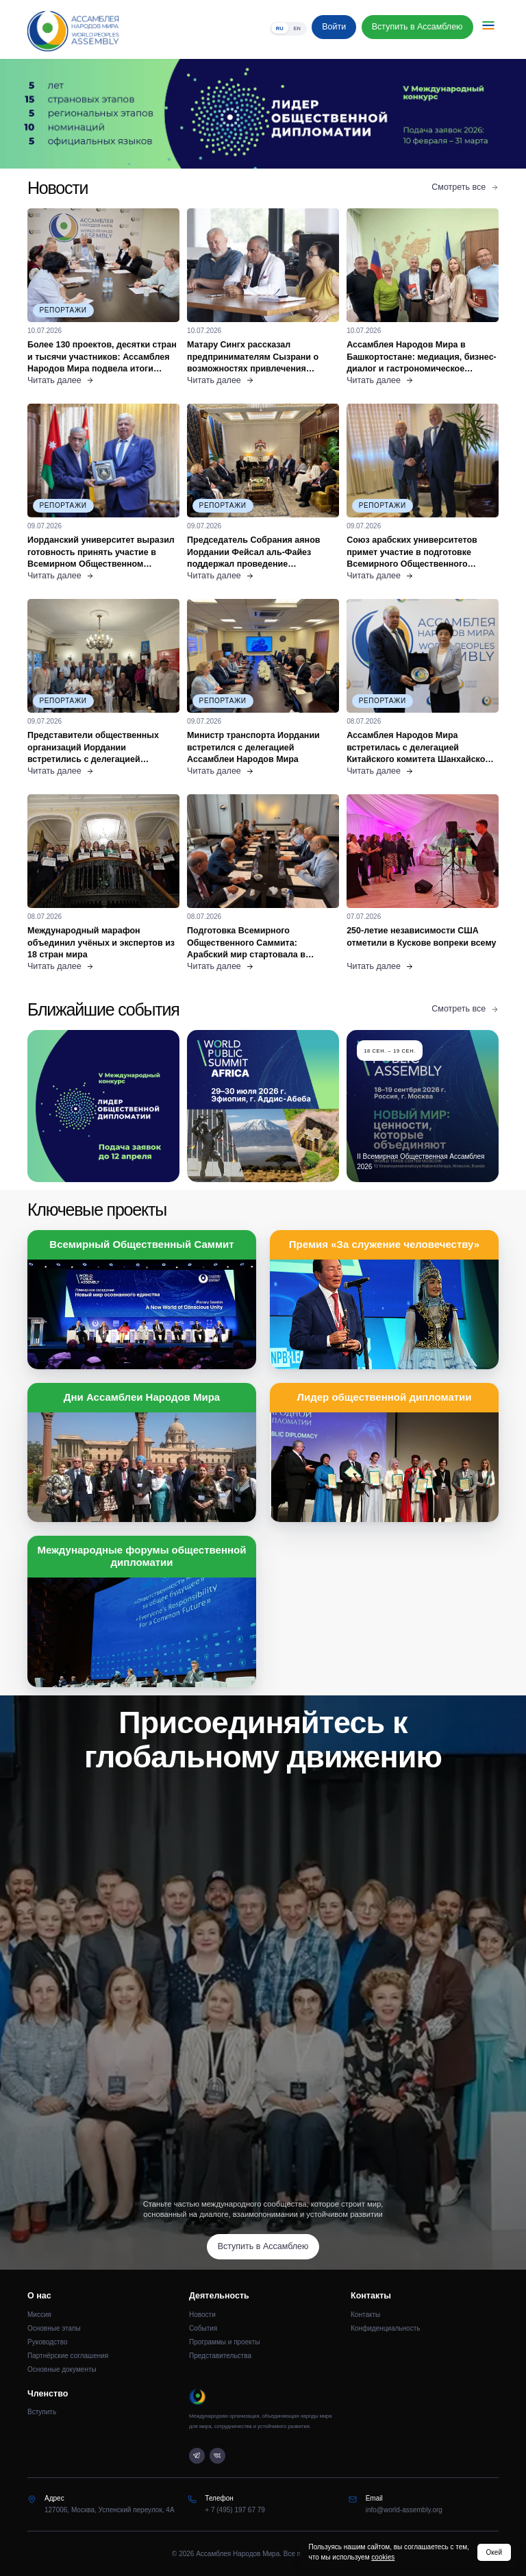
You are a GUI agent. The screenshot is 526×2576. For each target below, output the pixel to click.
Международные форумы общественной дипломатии (142, 1556)
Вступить (41, 2412)
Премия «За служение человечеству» (384, 1244)
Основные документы (62, 2369)
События (203, 2328)
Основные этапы (54, 2328)
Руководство (47, 2342)
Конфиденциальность (385, 2328)
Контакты (365, 2314)
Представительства (220, 2355)
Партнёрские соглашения (67, 2355)
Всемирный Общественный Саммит (141, 1244)
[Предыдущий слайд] (66, 114)
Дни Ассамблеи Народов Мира (142, 1397)
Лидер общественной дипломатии (384, 1397)
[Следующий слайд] (460, 114)
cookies (382, 2557)
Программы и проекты (224, 2342)
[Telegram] (197, 2456)
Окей (494, 2552)
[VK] (217, 2456)
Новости (202, 2314)
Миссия (39, 2314)
